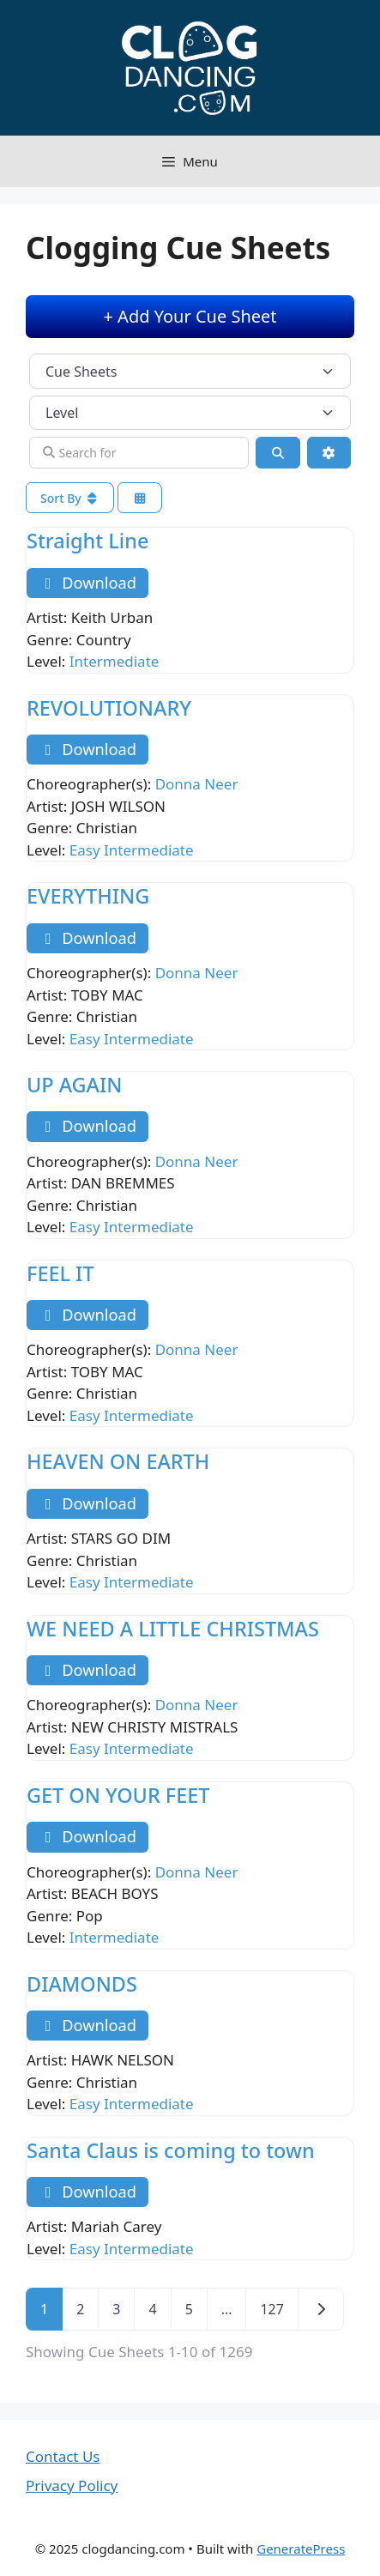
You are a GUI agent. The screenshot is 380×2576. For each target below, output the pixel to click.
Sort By (70, 498)
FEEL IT (60, 1273)
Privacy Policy (72, 2485)
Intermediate (114, 661)
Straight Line (87, 540)
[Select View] (140, 498)
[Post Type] (190, 371)
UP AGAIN (74, 1084)
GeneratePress (300, 2548)
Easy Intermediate (131, 850)
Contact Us (63, 2456)
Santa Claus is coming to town (171, 2150)
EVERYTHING (88, 896)
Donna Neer (196, 784)
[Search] (278, 453)
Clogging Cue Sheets (178, 247)
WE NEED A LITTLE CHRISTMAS (173, 1628)
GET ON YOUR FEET (118, 1795)
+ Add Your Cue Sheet (189, 316)
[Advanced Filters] (329, 453)
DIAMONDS (82, 1984)
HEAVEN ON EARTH (118, 1461)
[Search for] (139, 453)
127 (271, 2309)
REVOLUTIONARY (109, 708)
